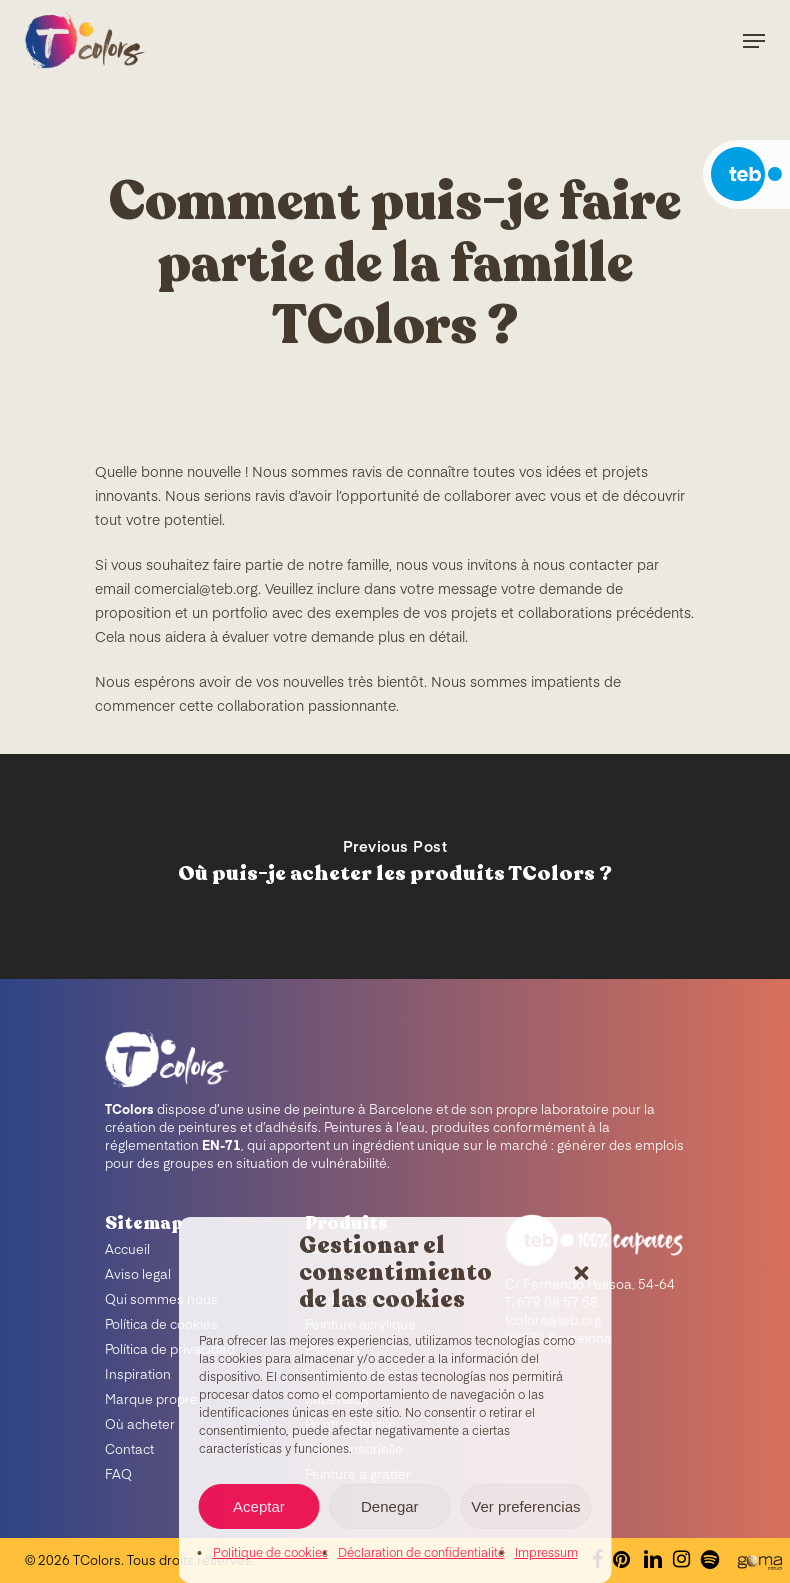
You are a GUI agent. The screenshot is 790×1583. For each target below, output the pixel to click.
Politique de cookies (270, 1554)
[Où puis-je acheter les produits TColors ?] (395, 866)
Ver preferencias (525, 1506)
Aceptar (259, 1506)
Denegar (390, 1506)
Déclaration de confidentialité (421, 1554)
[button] (582, 1273)
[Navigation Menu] (754, 41)
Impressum (546, 1554)
